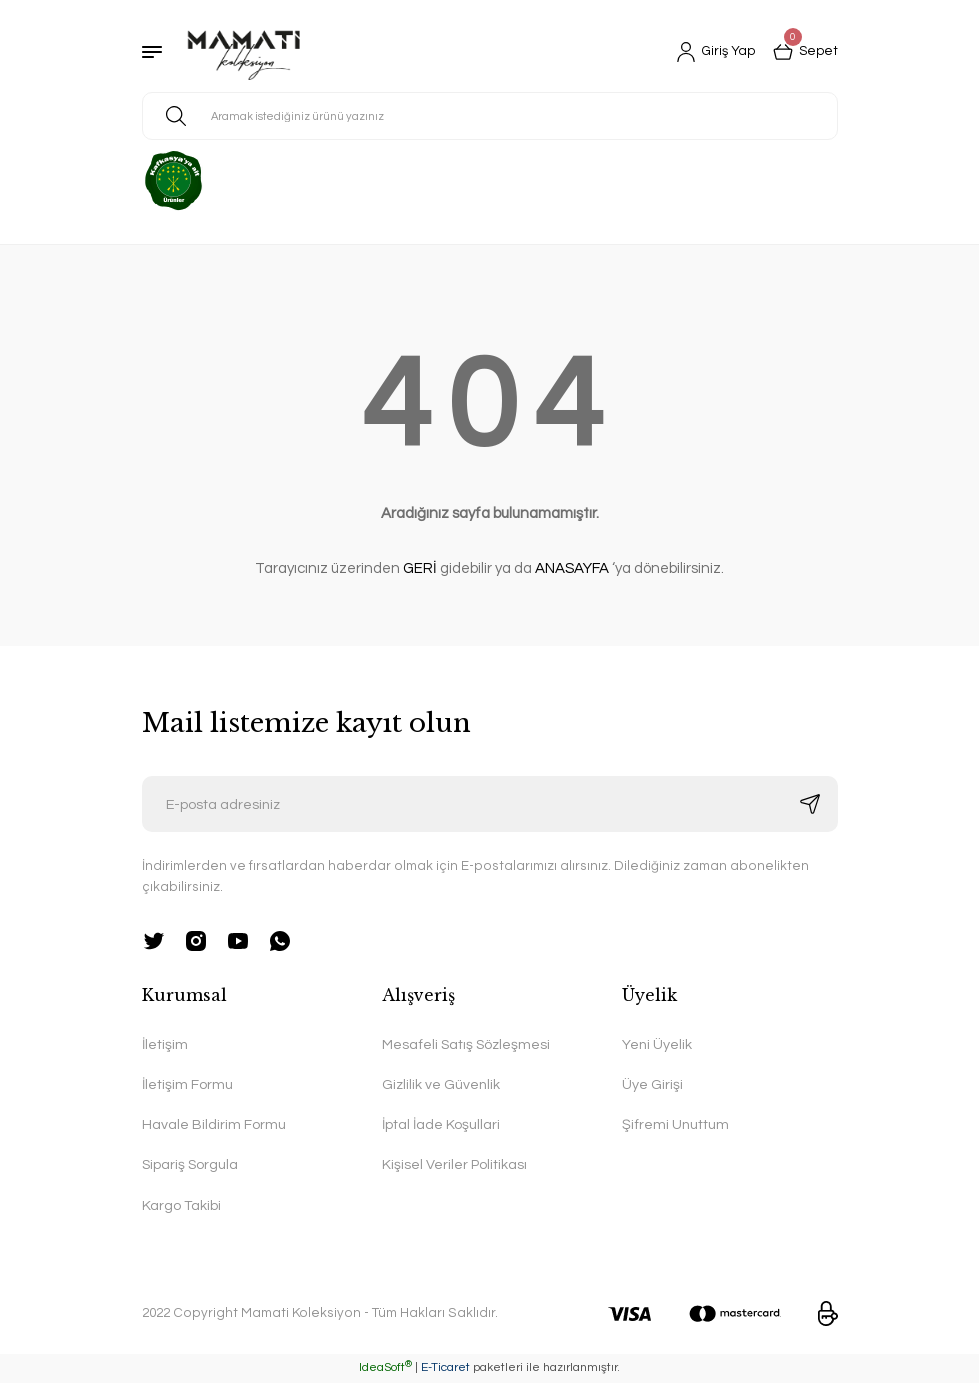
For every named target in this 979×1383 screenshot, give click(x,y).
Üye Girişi (652, 1084)
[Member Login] (712, 52)
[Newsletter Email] (490, 804)
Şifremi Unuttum (675, 1124)
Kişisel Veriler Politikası (454, 1165)
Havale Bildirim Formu (214, 1124)
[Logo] (244, 52)
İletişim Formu (187, 1084)
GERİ (420, 568)
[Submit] (810, 804)
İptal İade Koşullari (441, 1124)
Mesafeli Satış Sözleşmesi (467, 1044)
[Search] (490, 116)
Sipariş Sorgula (191, 1165)
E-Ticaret (445, 1368)
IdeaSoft (385, 1368)
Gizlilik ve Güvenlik (441, 1084)
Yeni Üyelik (657, 1044)
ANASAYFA (572, 568)
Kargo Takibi (181, 1205)
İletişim (165, 1044)
